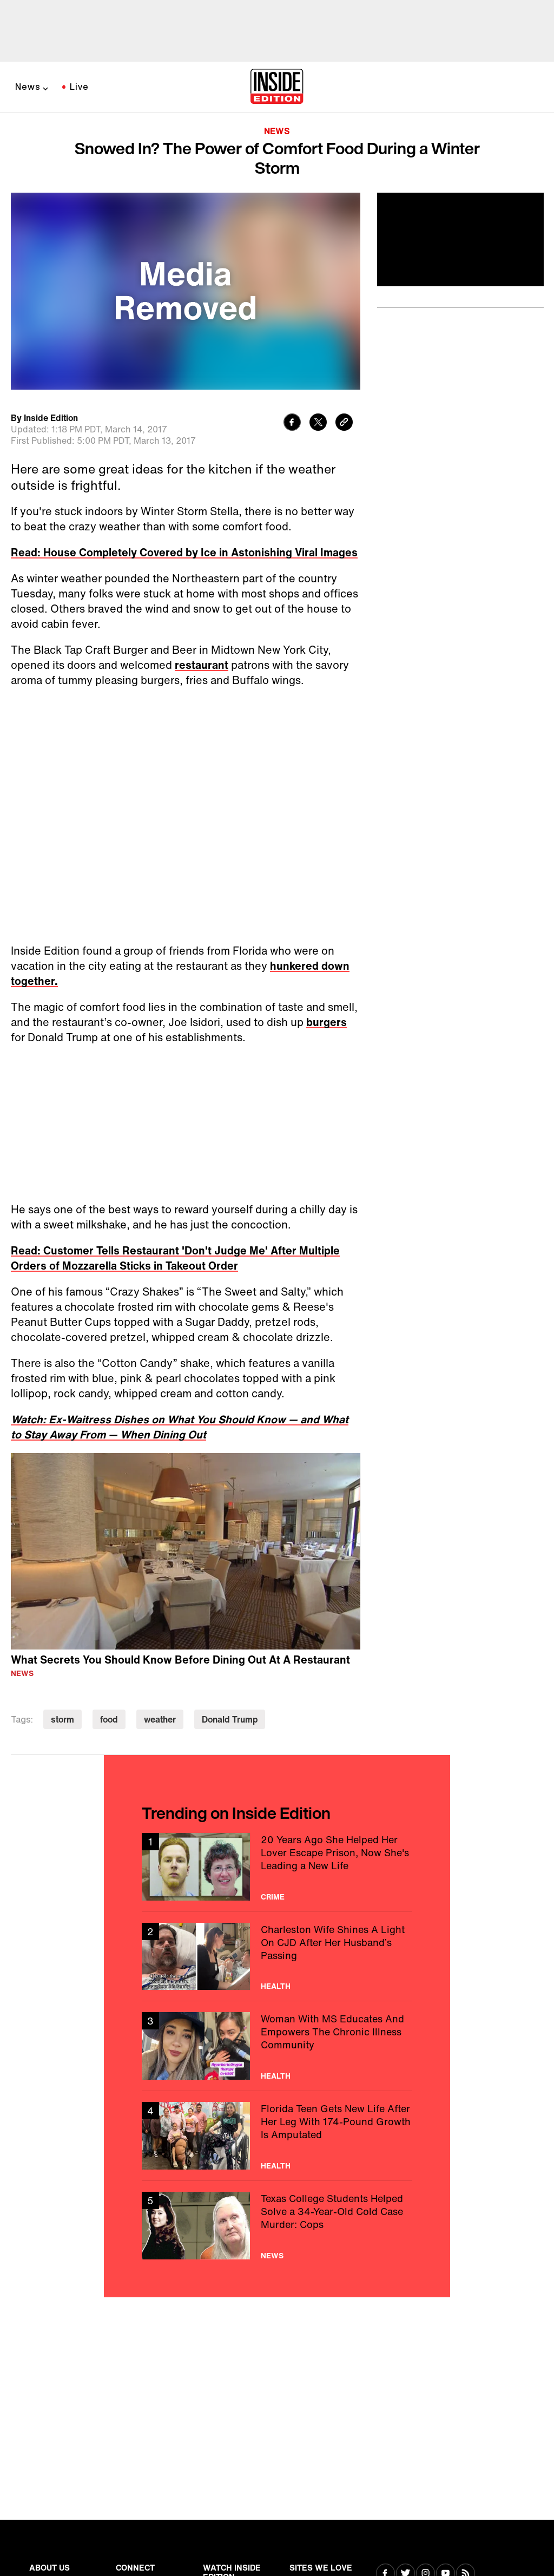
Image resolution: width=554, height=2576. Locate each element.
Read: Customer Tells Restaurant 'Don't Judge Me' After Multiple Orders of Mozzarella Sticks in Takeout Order (175, 1258)
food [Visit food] (109, 1719)
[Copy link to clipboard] (344, 423)
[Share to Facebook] (292, 423)
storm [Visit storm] (62, 1719)
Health (276, 1986)
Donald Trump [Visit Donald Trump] (230, 1719)
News (28, 86)
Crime (273, 1897)
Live (79, 86)
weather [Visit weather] (160, 1719)
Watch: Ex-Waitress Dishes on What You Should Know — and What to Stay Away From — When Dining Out (179, 1426)
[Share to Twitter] (318, 423)
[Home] (276, 87)
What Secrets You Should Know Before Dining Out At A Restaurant (180, 1659)
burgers (326, 1022)
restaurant (201, 665)
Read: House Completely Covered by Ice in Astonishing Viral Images (184, 552)
